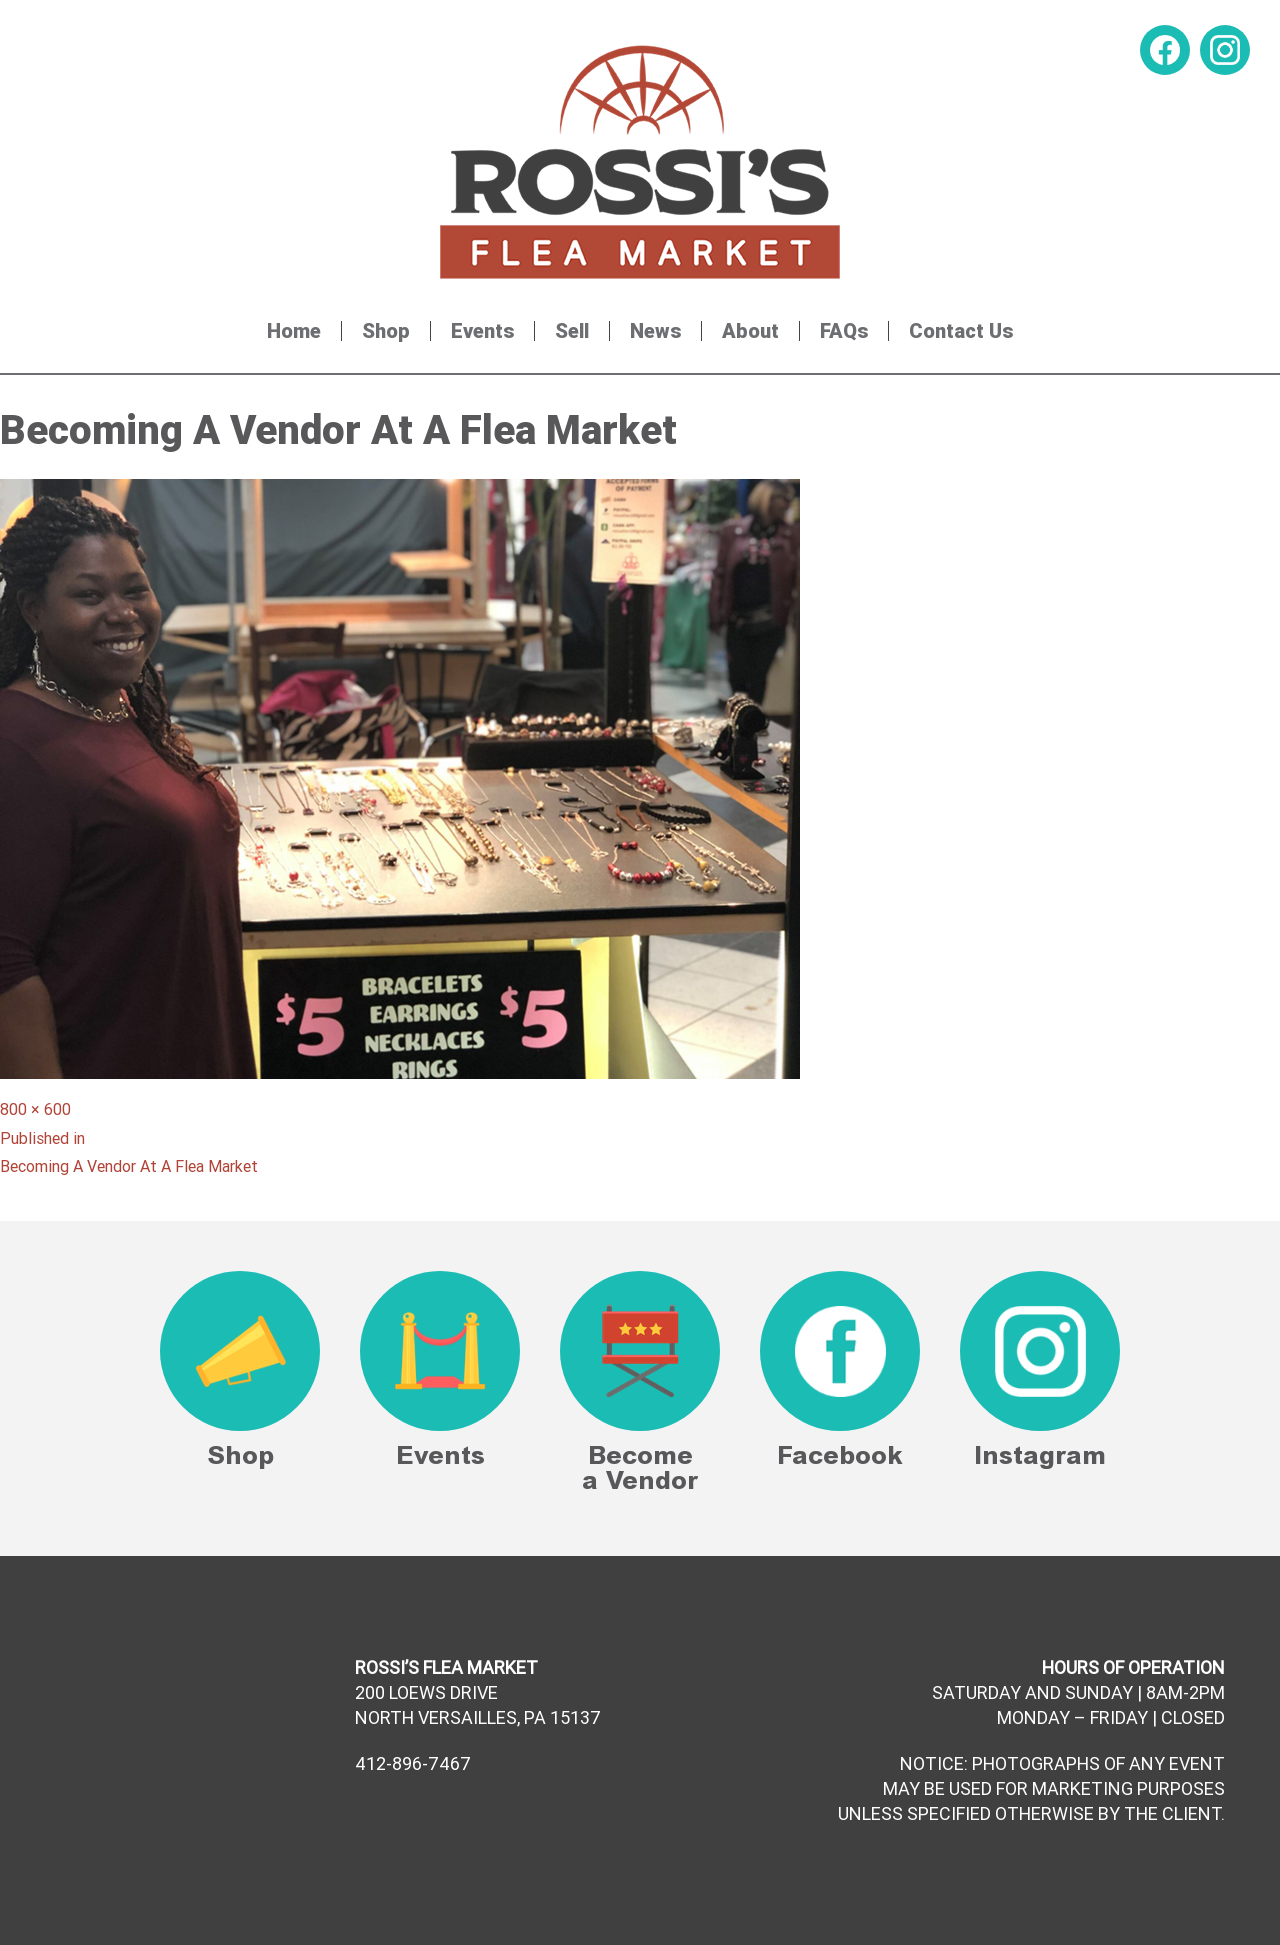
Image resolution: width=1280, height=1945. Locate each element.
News (655, 331)
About (750, 331)
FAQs (844, 331)
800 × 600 (35, 1109)
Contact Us (961, 331)
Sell (572, 331)
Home (294, 331)
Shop (386, 331)
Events (482, 331)
